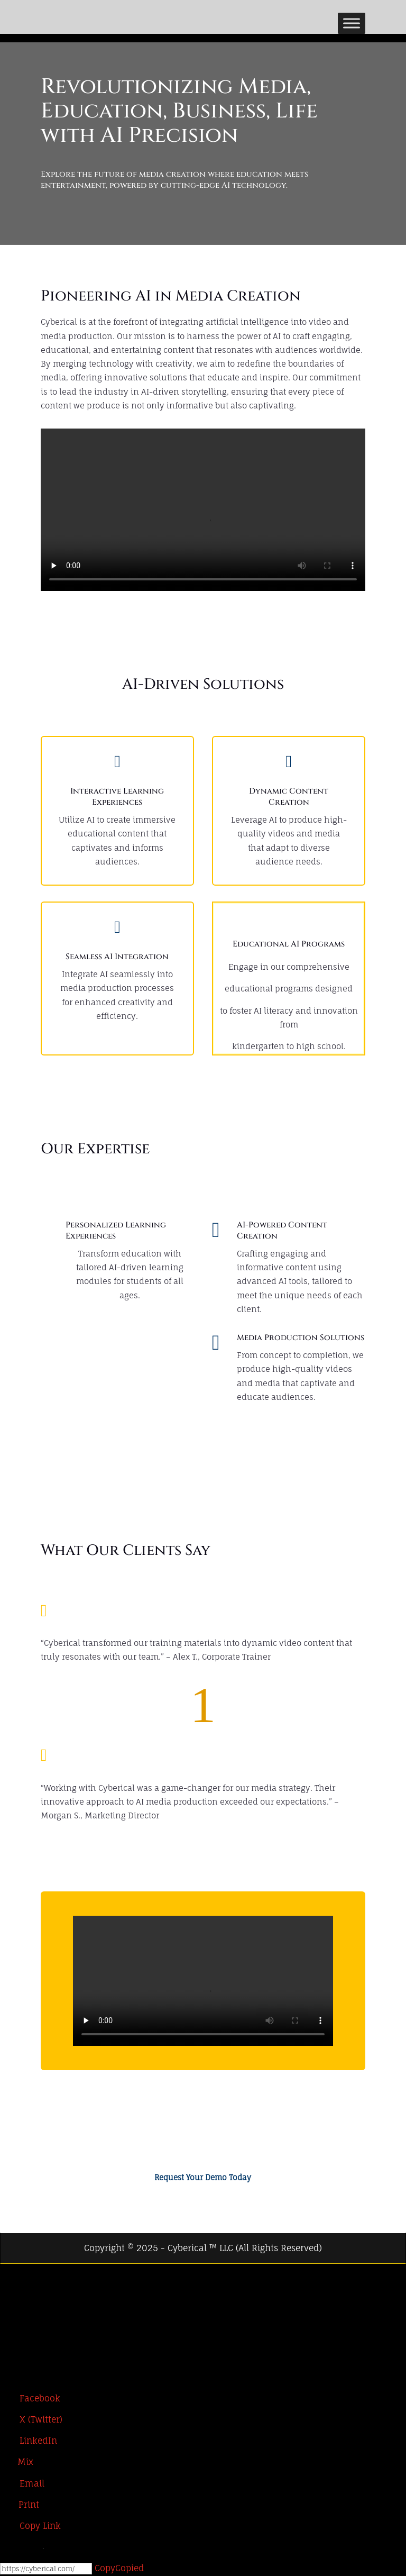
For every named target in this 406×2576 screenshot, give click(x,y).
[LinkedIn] (10, 2320)
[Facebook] (10, 2277)
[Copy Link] (30, 2525)
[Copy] (46, 2568)
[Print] (19, 2504)
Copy (119, 2568)
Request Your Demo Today (202, 2177)
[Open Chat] (27, 2548)
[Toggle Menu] (351, 23)
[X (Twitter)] (10, 2298)
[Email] (22, 2483)
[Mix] (16, 2461)
